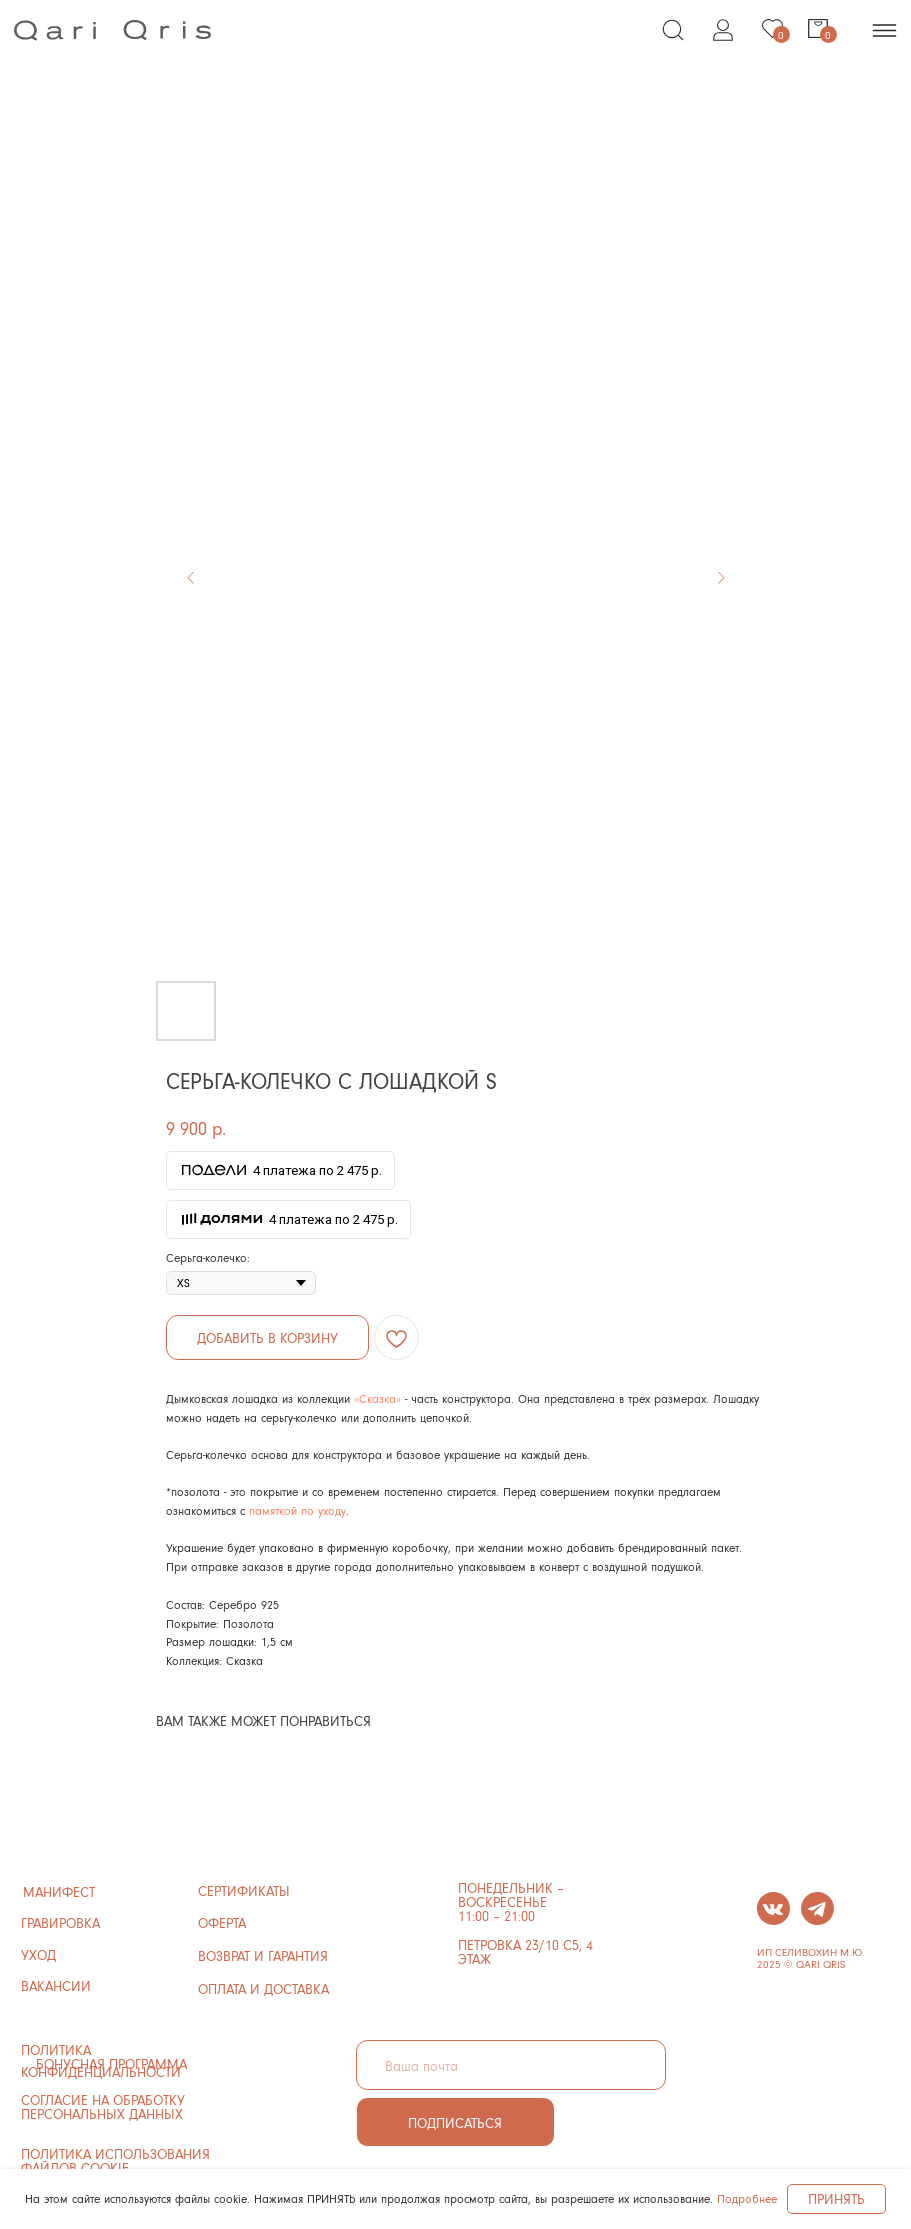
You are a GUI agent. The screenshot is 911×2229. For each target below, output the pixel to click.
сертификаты (244, 1890)
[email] (511, 2065)
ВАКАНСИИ (56, 1985)
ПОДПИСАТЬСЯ (455, 2122)
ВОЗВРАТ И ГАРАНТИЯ (263, 1955)
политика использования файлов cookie (115, 2160)
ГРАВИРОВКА (60, 1922)
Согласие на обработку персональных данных (103, 2106)
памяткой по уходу (297, 1510)
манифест (59, 1891)
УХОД (38, 1954)
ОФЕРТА (222, 1922)
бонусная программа (111, 2063)
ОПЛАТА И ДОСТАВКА (263, 1988)
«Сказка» (377, 1398)
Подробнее (747, 2198)
